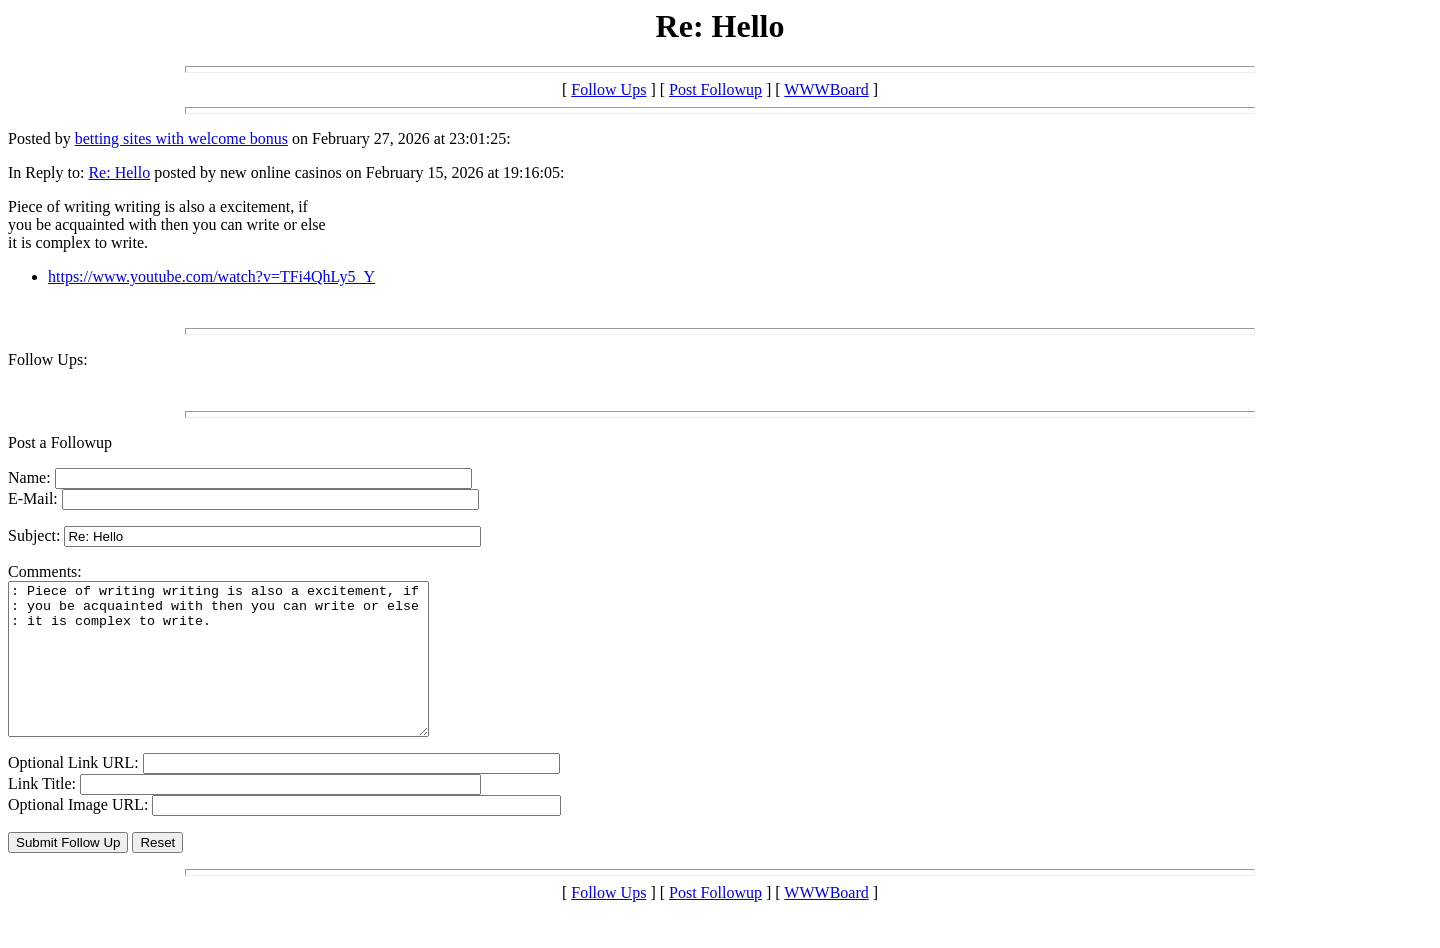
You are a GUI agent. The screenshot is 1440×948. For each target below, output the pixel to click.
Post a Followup (60, 442)
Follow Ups (608, 89)
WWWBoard (826, 89)
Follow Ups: (48, 359)
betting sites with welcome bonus (181, 138)
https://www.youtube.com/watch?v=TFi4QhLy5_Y (211, 276)
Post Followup (715, 89)
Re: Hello (119, 172)
